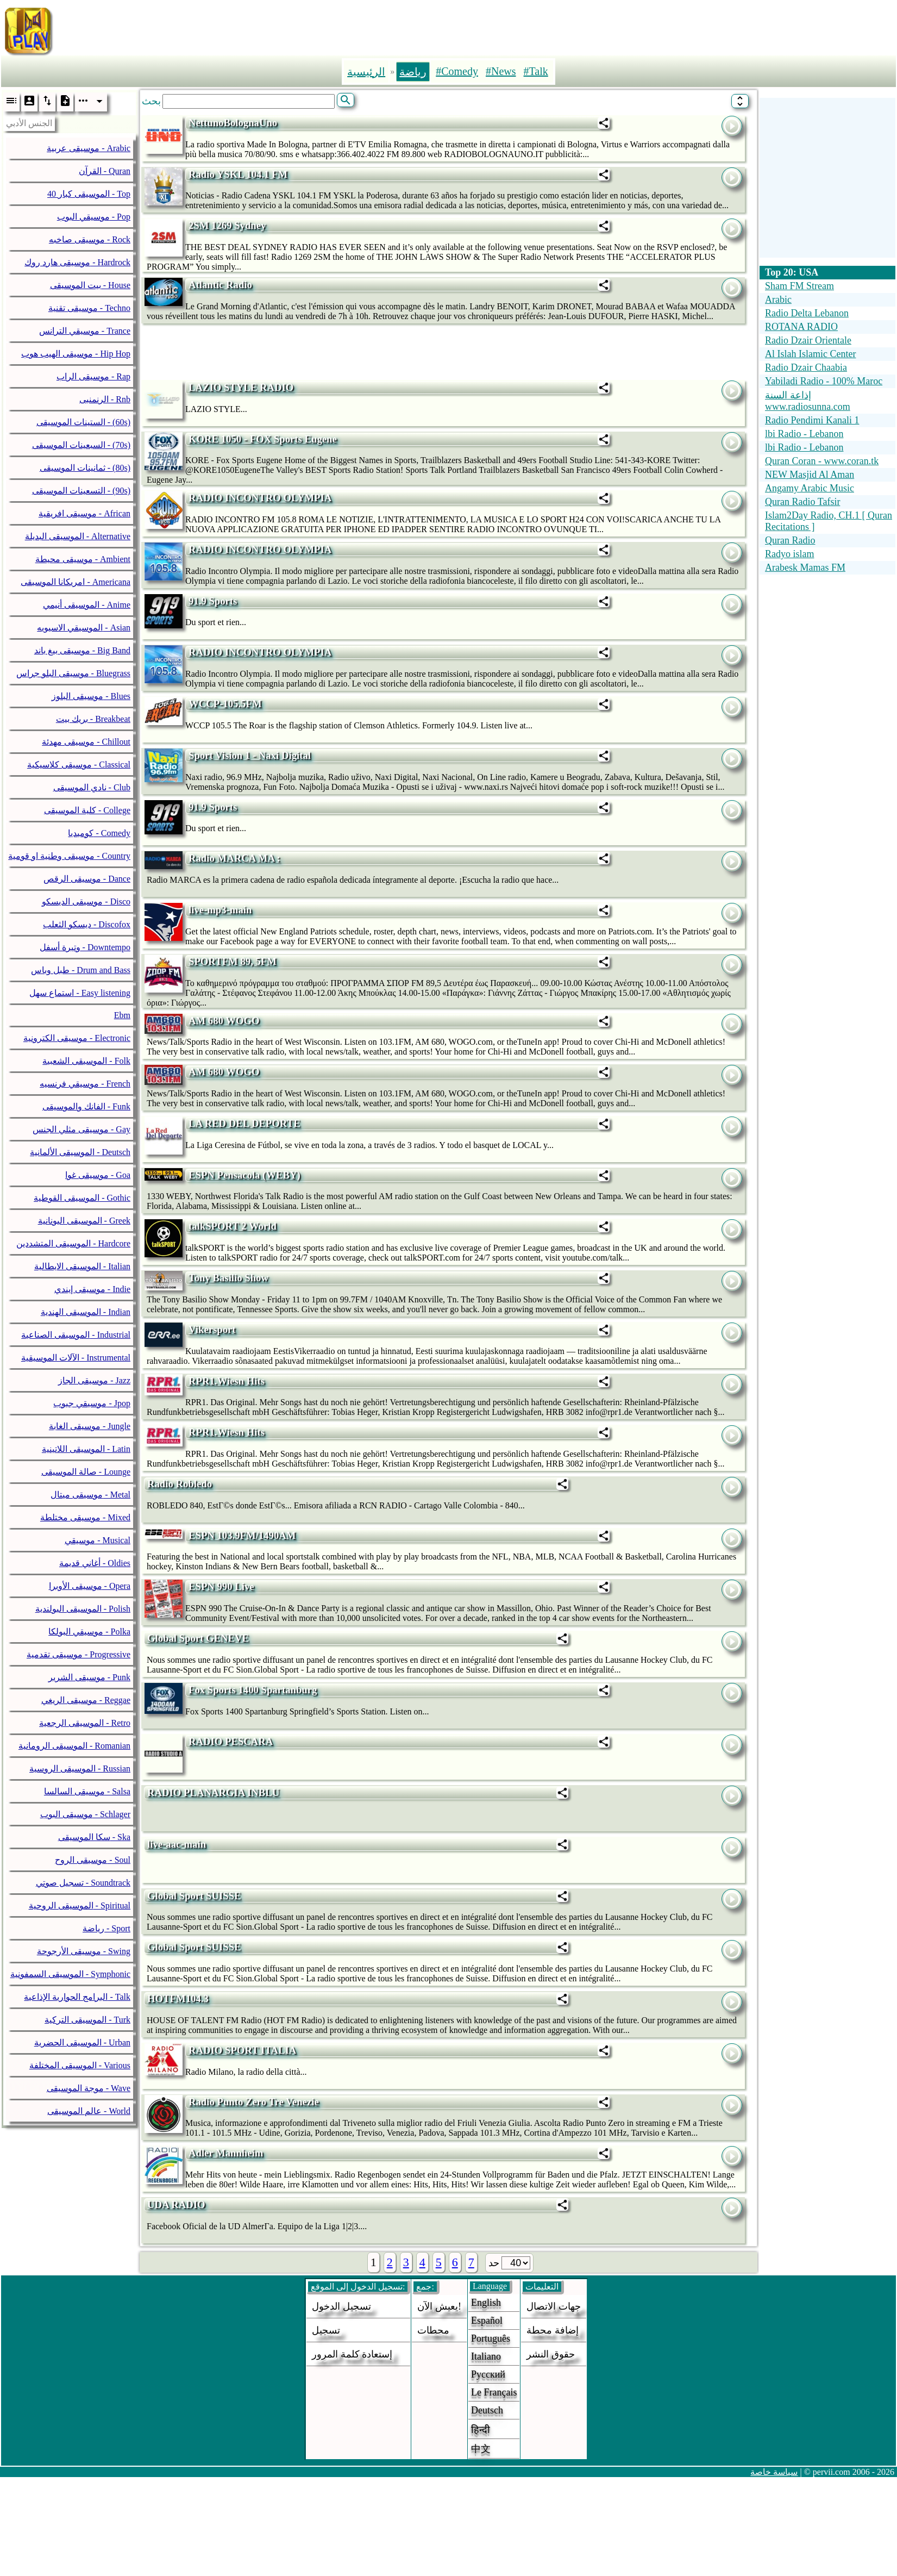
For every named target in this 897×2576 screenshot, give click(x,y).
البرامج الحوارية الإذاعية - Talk (77, 1996)
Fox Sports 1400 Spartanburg (253, 1689)
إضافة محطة (552, 2330)
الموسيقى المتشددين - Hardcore (73, 1243)
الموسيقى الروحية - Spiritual (79, 1905)
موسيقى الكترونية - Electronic (76, 1038)
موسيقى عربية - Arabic (88, 148)
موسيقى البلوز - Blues (91, 696)
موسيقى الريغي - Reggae (85, 1700)
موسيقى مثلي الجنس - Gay (81, 1129)
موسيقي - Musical (97, 1540)
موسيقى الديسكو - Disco (86, 901)
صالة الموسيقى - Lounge (85, 1471)
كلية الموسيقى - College (87, 810)
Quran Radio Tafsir (802, 501)
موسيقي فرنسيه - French (85, 1083)
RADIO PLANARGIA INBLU (213, 1792)
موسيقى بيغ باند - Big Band (82, 650)
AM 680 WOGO (224, 1020)
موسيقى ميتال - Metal (90, 1494)
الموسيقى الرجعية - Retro (84, 1722)
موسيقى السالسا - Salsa (87, 1791)
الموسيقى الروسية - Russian (79, 1768)
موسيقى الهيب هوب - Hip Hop (75, 353)
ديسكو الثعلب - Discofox (86, 924)
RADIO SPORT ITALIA (242, 2050)
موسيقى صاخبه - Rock (89, 239)
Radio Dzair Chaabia (806, 367)
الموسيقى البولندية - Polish (82, 1608)
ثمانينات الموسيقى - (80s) (85, 467)
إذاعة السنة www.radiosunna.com (807, 401)
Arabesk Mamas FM (805, 567)
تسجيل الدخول (341, 2306)
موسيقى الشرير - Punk (89, 1677)
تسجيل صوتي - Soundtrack (83, 1882)
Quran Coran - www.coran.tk (822, 461)
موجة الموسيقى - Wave (88, 2088)
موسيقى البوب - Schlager (85, 1814)
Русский (488, 2374)
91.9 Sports (213, 601)
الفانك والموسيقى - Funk (86, 1106)
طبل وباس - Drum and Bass (80, 970)
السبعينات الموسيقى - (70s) (81, 445)
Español (487, 2320)
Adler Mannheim (226, 2153)
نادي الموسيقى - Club (91, 787)
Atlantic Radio (220, 284)
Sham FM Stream (799, 285)
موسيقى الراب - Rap (93, 376)
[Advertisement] (496, 28)
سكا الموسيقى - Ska (94, 1837)
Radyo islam (789, 553)
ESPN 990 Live (221, 1586)
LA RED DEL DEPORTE (244, 1123)
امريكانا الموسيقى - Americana (75, 582)
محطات (433, 2330)
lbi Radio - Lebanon (804, 433)
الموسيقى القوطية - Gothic (82, 1197)
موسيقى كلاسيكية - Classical (78, 764)
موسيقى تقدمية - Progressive (78, 1654)
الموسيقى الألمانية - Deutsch (80, 1152)
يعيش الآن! (439, 2306)
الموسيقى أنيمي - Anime (86, 604)
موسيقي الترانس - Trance (84, 330)
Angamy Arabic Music (809, 488)
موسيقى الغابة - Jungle (89, 1426)
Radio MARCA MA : (234, 858)
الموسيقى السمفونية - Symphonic (70, 1974)
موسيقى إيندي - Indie (92, 1289)
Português (490, 2338)
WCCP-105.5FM (225, 703)
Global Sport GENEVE (198, 1638)
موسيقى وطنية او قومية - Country (69, 855)
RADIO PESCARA (231, 1741)
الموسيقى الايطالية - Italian (82, 1266)
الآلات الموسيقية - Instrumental (75, 1357)
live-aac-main (176, 1844)
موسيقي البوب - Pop (93, 216)
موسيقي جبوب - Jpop (91, 1403)
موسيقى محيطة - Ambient (82, 559)
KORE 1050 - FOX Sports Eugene (263, 439)
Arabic (778, 299)
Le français (494, 2392)
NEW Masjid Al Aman (809, 474)
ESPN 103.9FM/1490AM (242, 1535)
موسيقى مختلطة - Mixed (85, 1517)
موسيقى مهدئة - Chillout (86, 741)
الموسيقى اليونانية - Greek (84, 1220)
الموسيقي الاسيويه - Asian (83, 627)
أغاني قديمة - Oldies (94, 1563)
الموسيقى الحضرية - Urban (82, 2042)
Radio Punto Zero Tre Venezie (254, 2101)
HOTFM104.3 (178, 1998)
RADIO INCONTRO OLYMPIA (260, 497)
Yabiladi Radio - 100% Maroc (823, 381)
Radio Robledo (179, 1483)
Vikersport (212, 1329)
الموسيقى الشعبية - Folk (86, 1060)
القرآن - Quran (104, 171)
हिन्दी (480, 2429)
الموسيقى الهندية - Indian (85, 1312)
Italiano (486, 2356)
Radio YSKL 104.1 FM (238, 174)
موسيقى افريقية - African (84, 513)
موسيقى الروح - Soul (92, 1859)
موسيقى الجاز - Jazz (94, 1380)
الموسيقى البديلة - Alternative (77, 536)
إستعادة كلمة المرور (352, 2354)
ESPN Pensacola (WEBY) (244, 1175)
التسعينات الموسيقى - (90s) (81, 490)
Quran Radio (790, 540)
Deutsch (487, 2410)
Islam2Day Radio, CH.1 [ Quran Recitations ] (828, 521)
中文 (481, 2448)
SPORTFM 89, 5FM (233, 961)
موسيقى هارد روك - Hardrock (77, 262)
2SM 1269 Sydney (227, 225)
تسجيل (326, 2330)
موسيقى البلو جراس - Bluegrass (73, 673)
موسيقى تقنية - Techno (89, 308)
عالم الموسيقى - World (88, 2111)
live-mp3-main (220, 909)
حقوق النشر (550, 2354)
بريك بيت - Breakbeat (93, 718)
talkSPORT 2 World (233, 1226)
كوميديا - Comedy (99, 833)
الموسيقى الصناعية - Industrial (75, 1334)
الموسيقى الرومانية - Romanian (74, 1745)
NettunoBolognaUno (233, 122)
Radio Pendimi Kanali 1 (812, 420)
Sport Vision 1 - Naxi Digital (250, 755)
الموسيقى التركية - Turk (87, 2019)
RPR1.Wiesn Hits (227, 1381)
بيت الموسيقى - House (90, 285)
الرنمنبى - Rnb (104, 399)
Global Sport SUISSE (194, 1895)
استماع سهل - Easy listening (79, 992)
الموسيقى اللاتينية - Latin (86, 1449)
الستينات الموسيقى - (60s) (83, 422)
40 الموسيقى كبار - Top (88, 193)
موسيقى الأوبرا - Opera (89, 1585)
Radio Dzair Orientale (808, 340)
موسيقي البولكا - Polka (89, 1631)
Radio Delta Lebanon (807, 313)
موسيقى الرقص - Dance (86, 878)
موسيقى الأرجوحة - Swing (83, 1951)
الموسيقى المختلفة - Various (79, 2065)
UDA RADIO (176, 2204)
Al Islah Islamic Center (810, 353)
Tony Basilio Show (228, 1277)
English (486, 2302)
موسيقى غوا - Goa (97, 1175)
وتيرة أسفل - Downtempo (85, 947)
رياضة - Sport (106, 1928)
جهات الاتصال (553, 2306)
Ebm (122, 1015)
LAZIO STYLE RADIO (241, 387)
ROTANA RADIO (801, 326)
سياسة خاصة (774, 2472)
